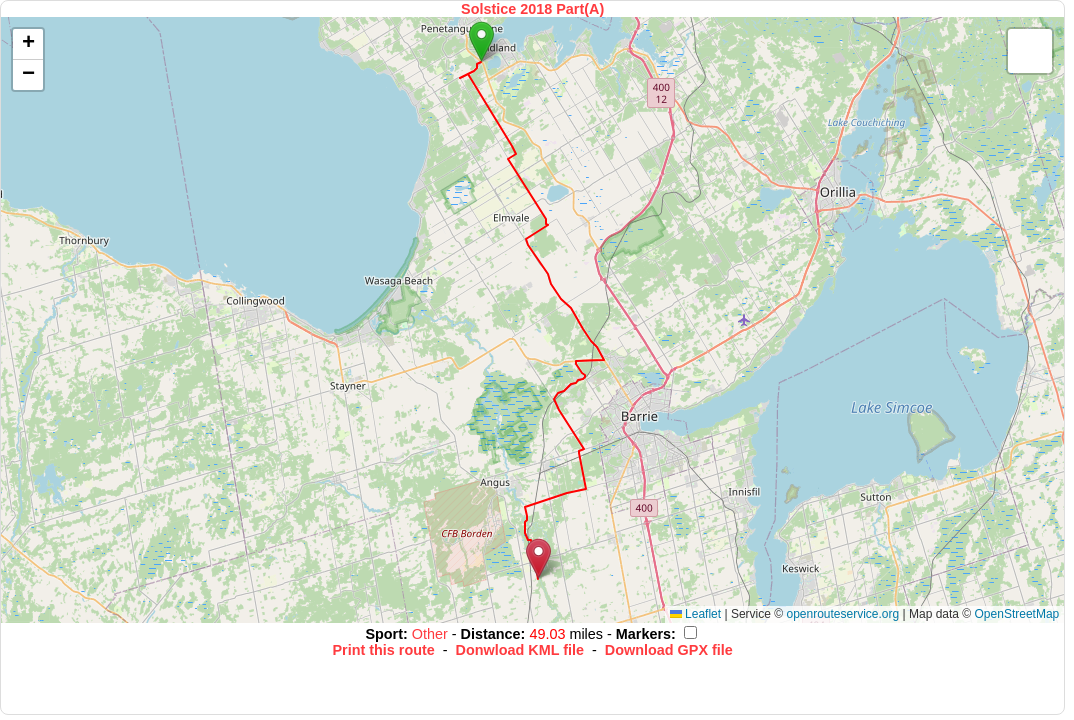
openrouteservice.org (842, 614)
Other (432, 634)
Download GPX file (669, 650)
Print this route (383, 650)
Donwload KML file (520, 650)
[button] (481, 41)
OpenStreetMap (1017, 614)
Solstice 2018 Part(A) (532, 9)
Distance (491, 634)
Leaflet (695, 614)
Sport (384, 634)
